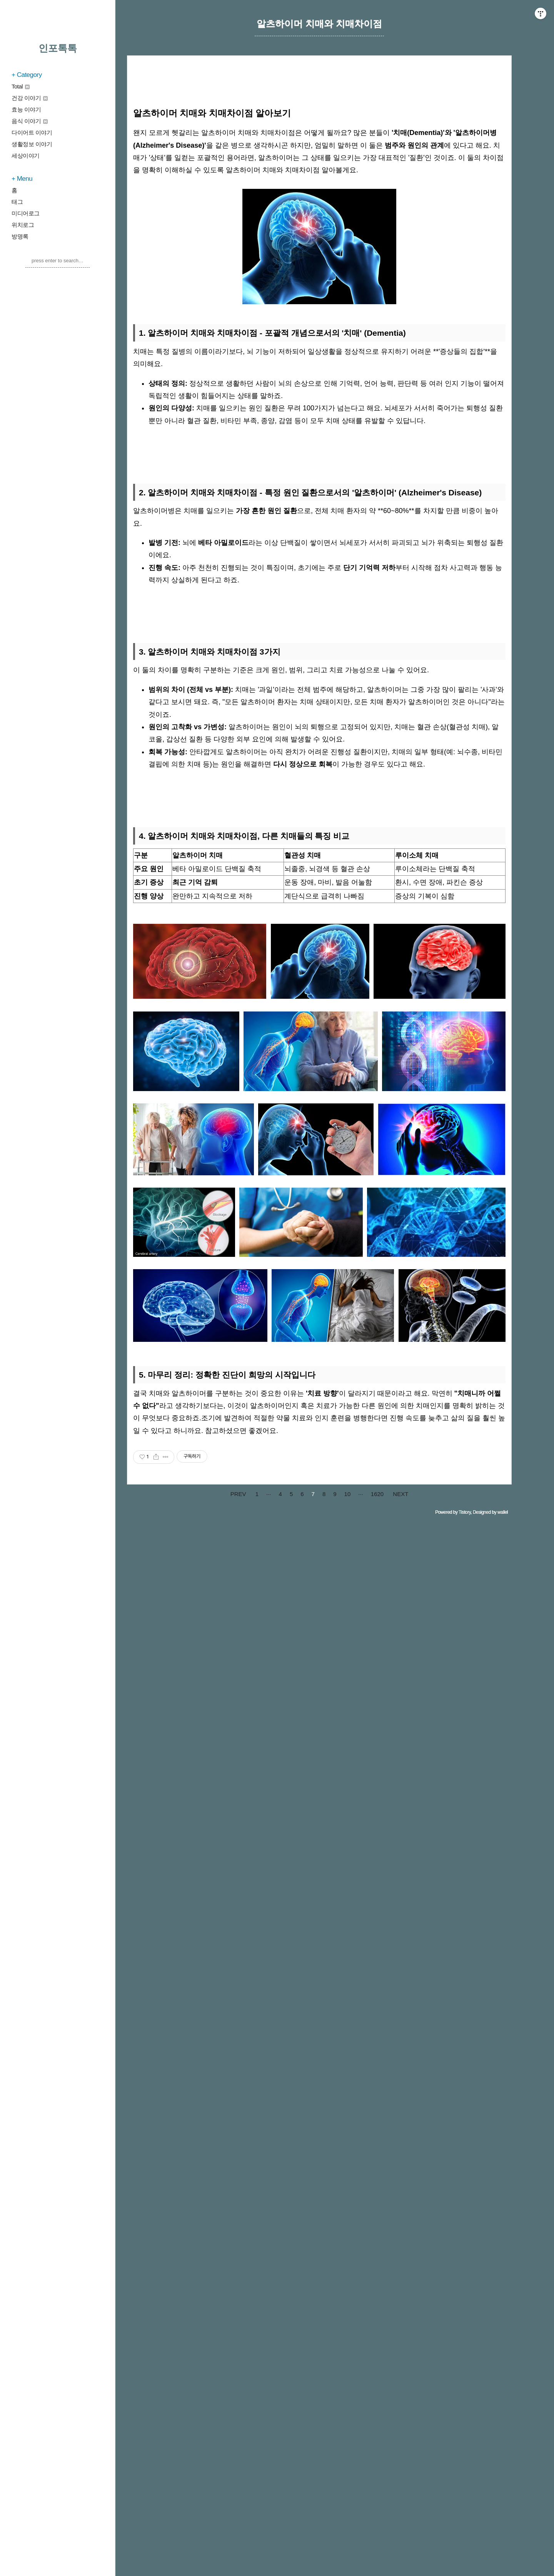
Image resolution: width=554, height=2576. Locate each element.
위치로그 (23, 225)
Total (21, 86)
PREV (238, 1709)
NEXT (400, 1709)
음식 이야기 (30, 121)
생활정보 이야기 (32, 144)
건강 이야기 (30, 98)
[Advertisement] (319, 902)
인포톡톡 (57, 48)
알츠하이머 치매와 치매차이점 (319, 23)
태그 (17, 201)
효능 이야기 (26, 109)
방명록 (20, 236)
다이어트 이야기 (32, 132)
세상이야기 (26, 155)
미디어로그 (26, 213)
